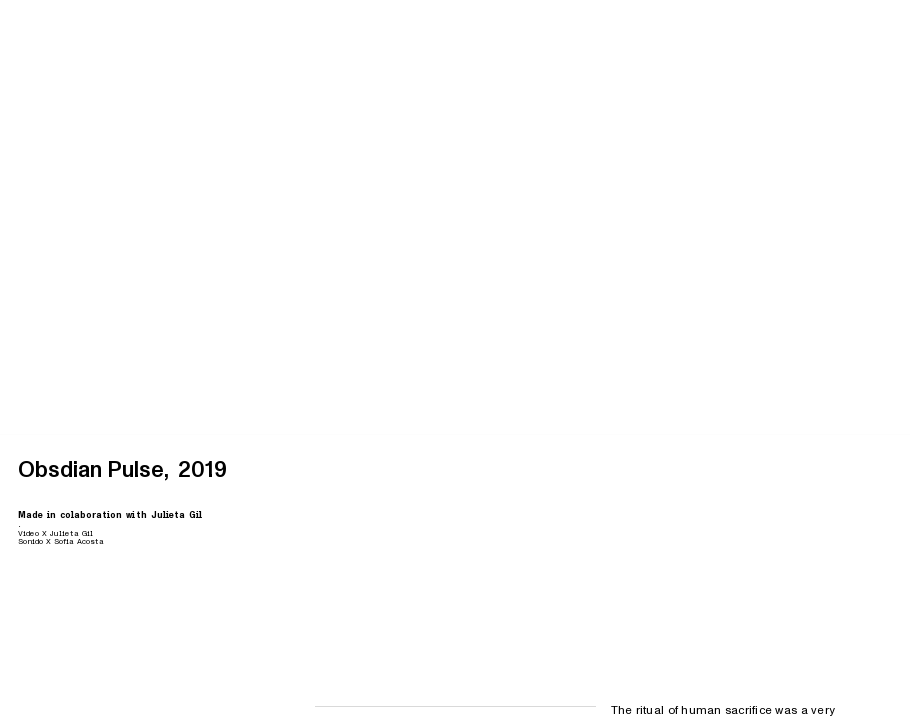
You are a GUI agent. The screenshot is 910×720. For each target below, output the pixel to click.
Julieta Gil (176, 515)
